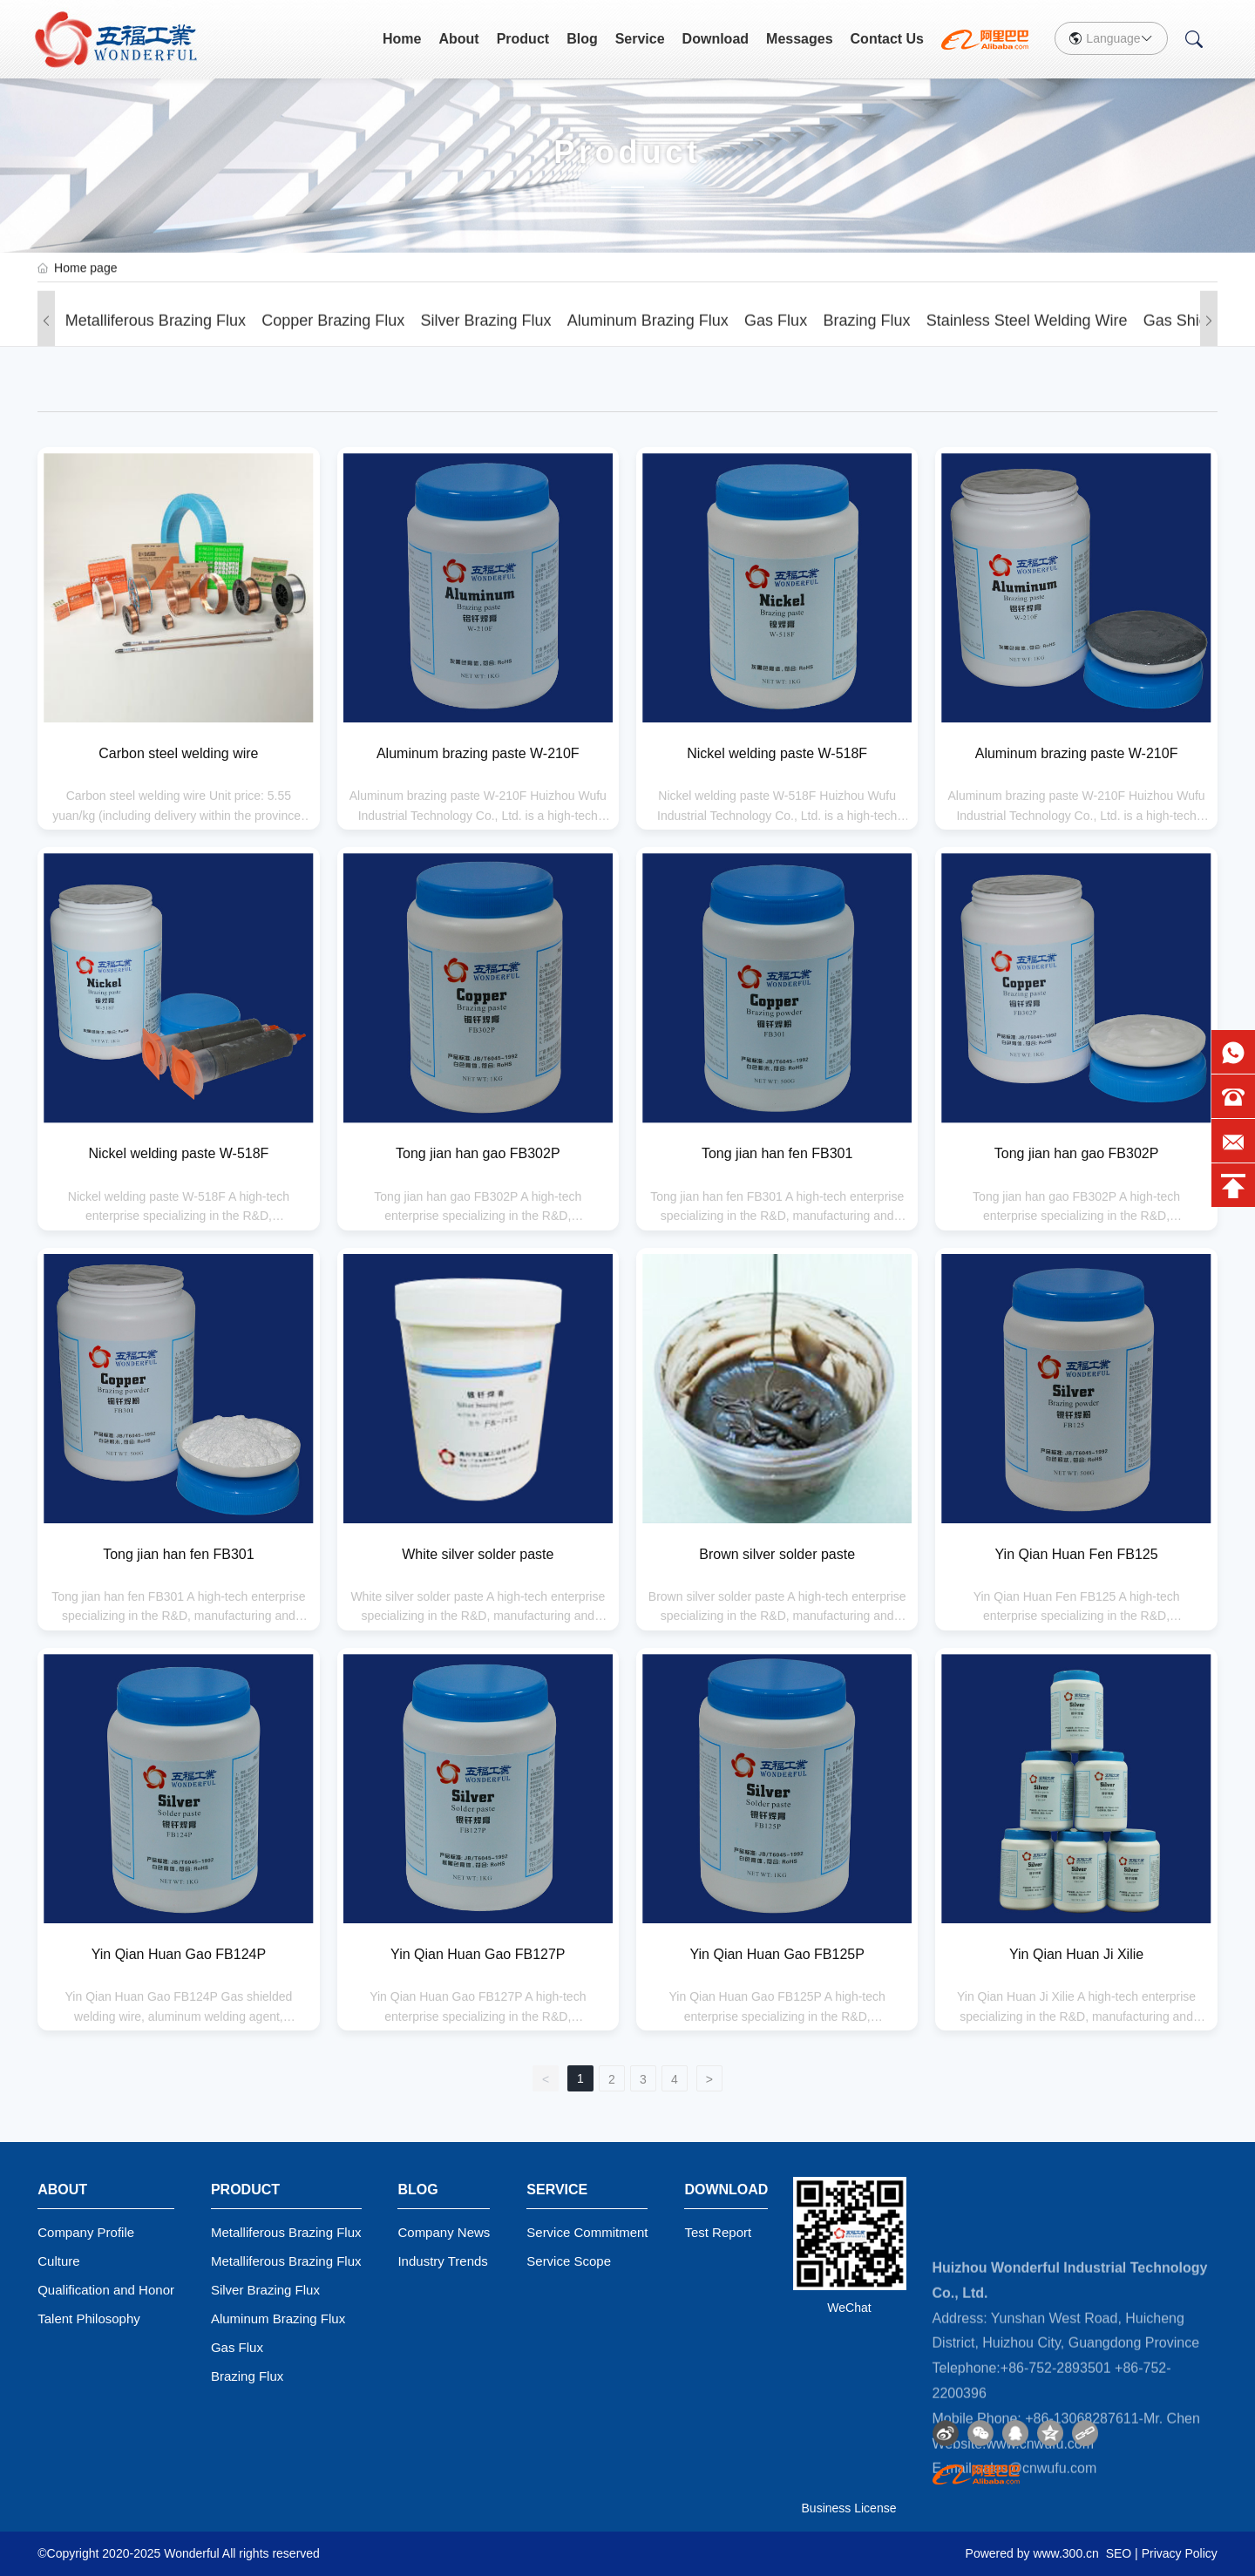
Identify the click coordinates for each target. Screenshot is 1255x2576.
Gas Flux (775, 336)
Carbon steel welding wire (178, 753)
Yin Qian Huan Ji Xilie (1076, 1954)
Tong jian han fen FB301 (777, 1153)
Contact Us (887, 38)
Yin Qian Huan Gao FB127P (477, 1954)
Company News (443, 2232)
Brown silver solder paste (777, 1554)
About (458, 38)
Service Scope (568, 2261)
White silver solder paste (477, 1554)
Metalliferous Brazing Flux (155, 336)
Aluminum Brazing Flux (648, 336)
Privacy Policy (1180, 2553)
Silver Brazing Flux (486, 336)
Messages (799, 38)
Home (402, 38)
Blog (582, 38)
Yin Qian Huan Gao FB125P (776, 1954)
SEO (1119, 2553)
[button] (46, 336)
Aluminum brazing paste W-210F (478, 753)
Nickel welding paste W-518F (777, 753)
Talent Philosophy (88, 2318)
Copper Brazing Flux (332, 336)
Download (715, 38)
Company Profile (85, 2232)
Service (640, 38)
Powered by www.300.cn (1032, 2553)
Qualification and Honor (105, 2289)
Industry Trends (442, 2261)
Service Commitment (587, 2232)
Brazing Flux (866, 336)
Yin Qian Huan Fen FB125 (1076, 1554)
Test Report (717, 2232)
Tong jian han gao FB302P (478, 1153)
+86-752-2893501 (1056, 2497)
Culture (58, 2261)
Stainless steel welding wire (1027, 336)
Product (523, 38)
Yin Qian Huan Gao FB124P (179, 1954)
